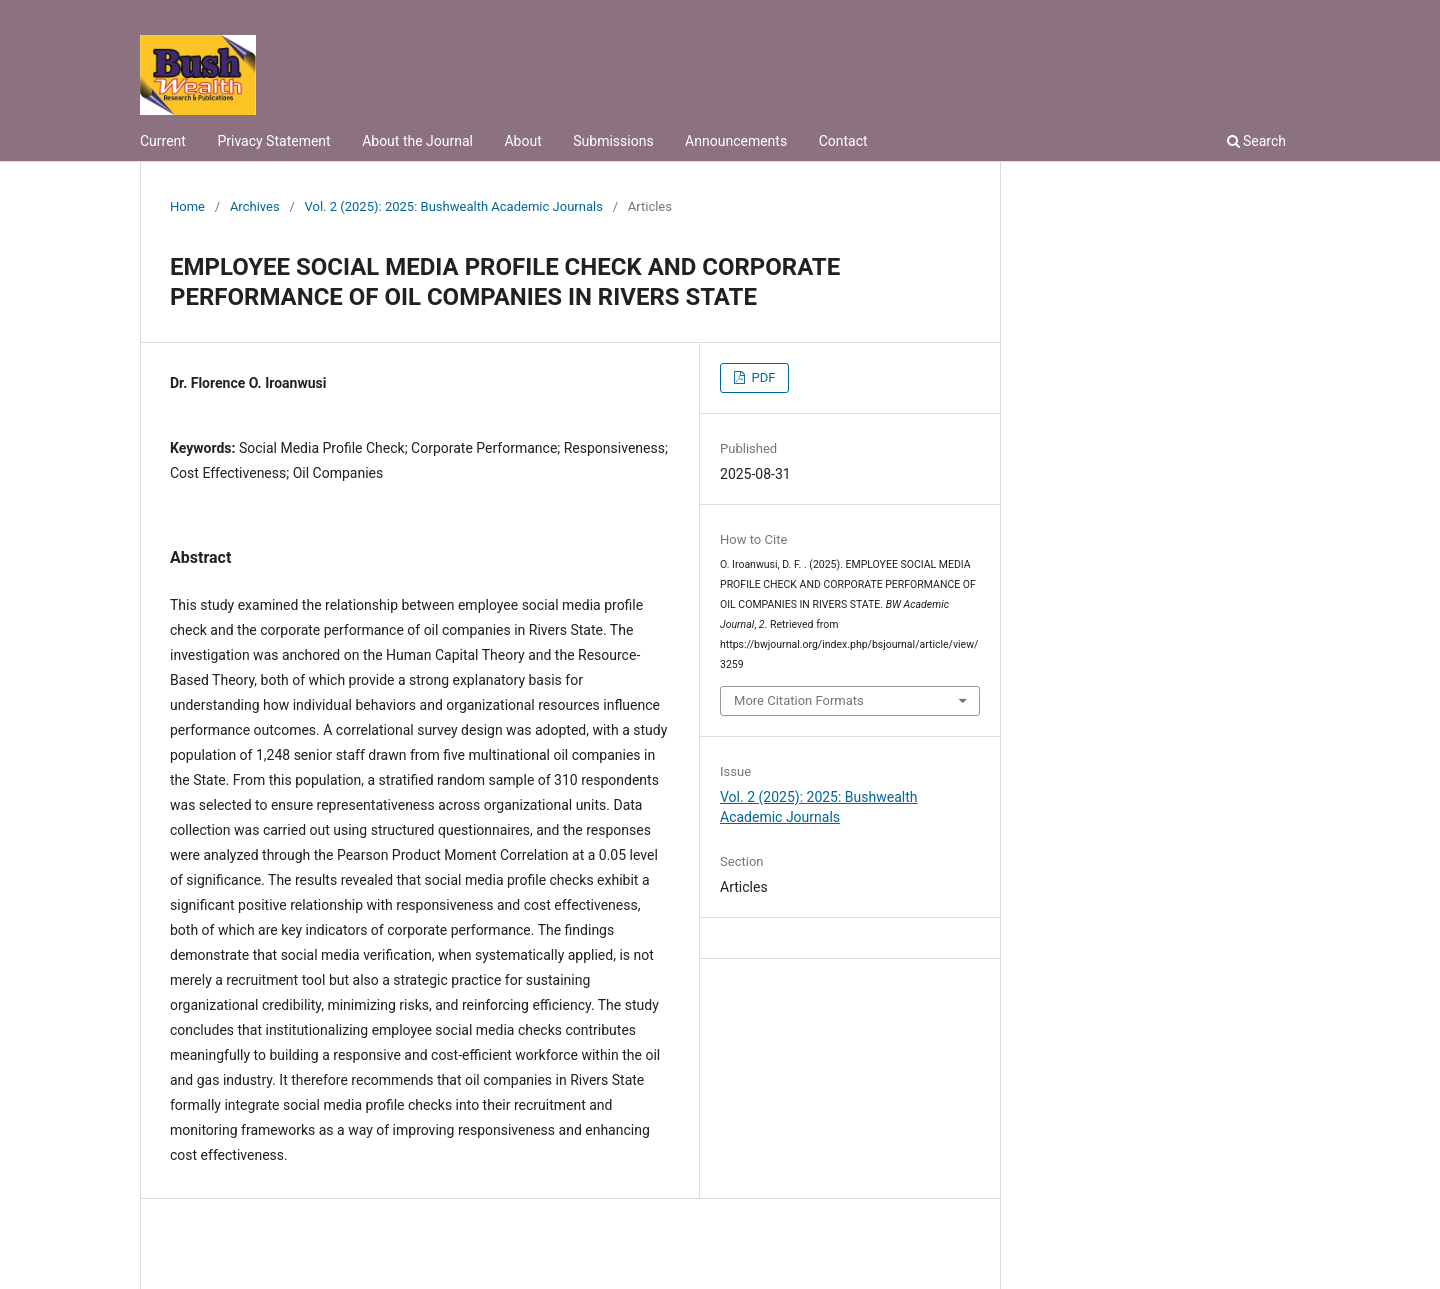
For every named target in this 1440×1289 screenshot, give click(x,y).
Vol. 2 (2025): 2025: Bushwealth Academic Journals (454, 206)
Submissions (613, 141)
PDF (761, 377)
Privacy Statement (273, 141)
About (522, 141)
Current (163, 141)
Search (1256, 141)
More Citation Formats (799, 700)
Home (187, 206)
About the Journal (417, 141)
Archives (255, 206)
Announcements (736, 141)
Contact (843, 141)
